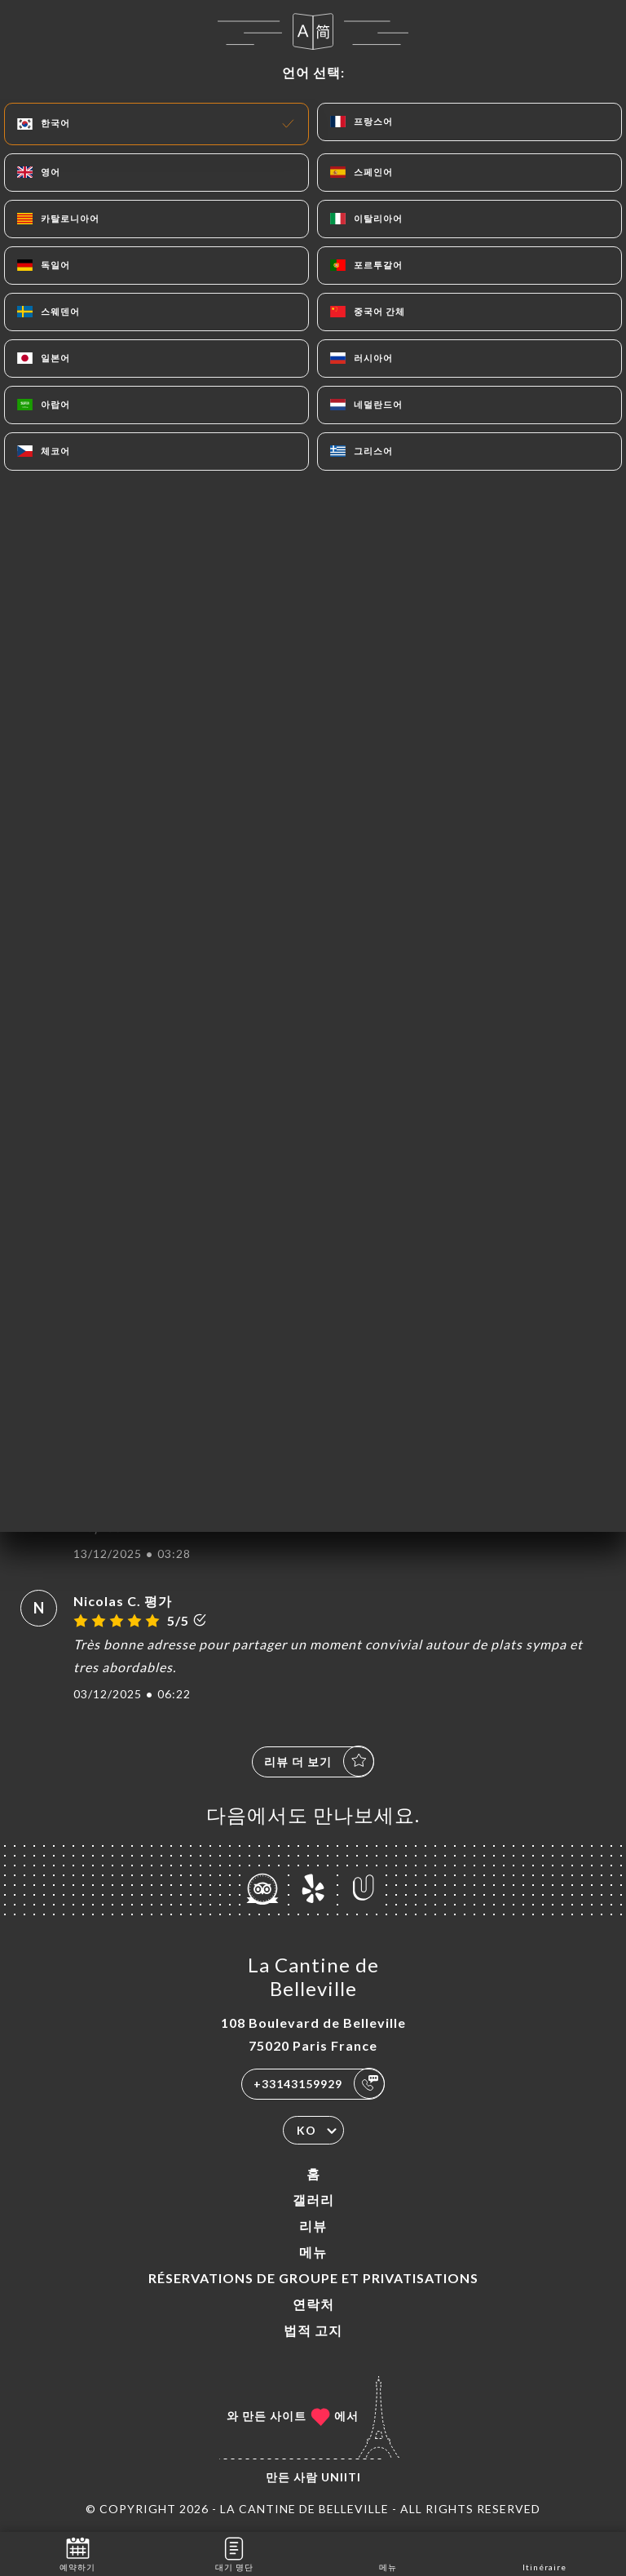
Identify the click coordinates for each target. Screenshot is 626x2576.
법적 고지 (313, 2330)
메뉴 (313, 2252)
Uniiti (341, 2477)
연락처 (313, 2304)
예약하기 (77, 2553)
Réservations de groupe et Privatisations (313, 2278)
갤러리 (313, 2199)
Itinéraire (544, 2553)
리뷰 (313, 2225)
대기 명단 (234, 2553)
